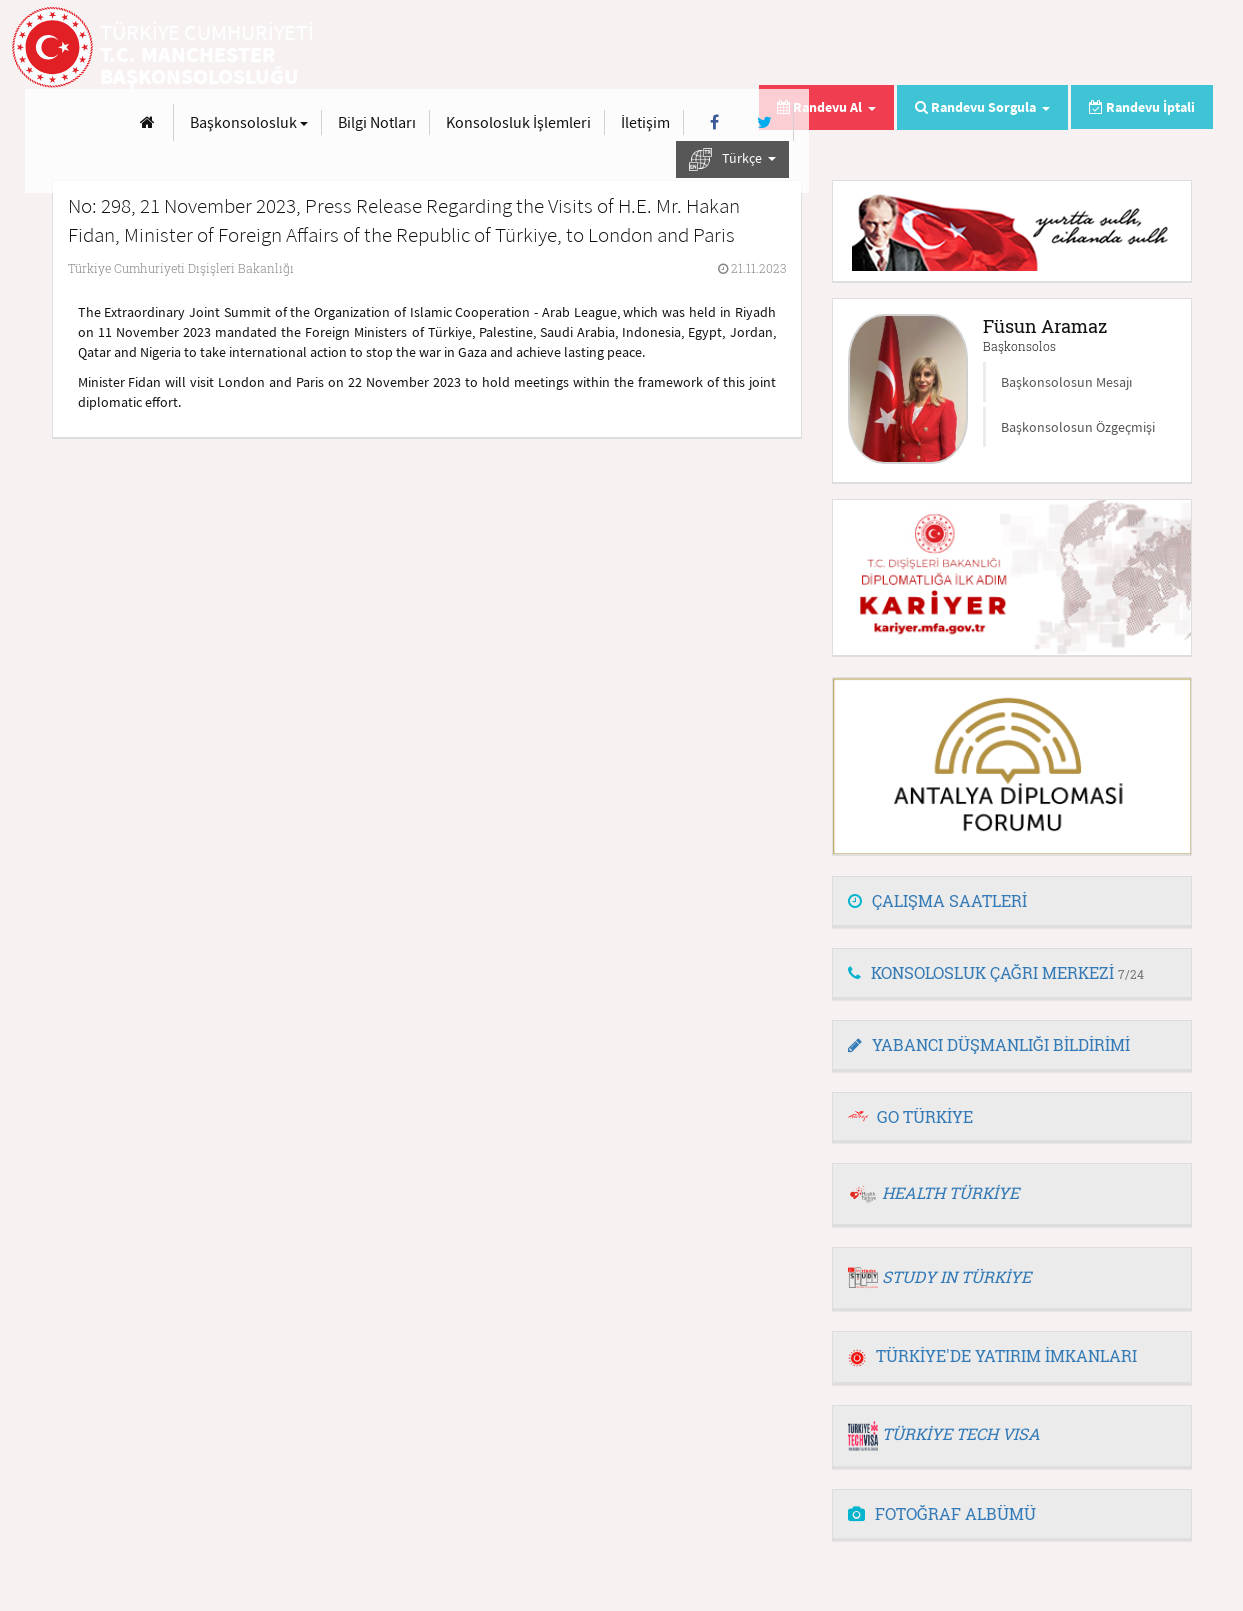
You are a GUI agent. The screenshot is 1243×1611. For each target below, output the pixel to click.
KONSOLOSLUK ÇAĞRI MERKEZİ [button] (996, 972)
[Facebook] (1119, 48)
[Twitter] (1168, 48)
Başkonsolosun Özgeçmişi (1078, 427)
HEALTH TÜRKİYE (950, 1192)
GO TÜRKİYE (925, 1116)
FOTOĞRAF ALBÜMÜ (942, 1513)
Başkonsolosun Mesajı (1066, 382)
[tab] (1012, 902)
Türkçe (1136, 85)
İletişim (1049, 48)
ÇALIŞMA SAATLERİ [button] (937, 900)
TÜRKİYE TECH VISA (961, 1433)
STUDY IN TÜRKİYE (956, 1276)
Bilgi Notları (781, 48)
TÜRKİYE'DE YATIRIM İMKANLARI (992, 1355)
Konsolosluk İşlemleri (922, 48)
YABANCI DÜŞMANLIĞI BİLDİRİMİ (989, 1044)
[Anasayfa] (551, 48)
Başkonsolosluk (653, 48)
